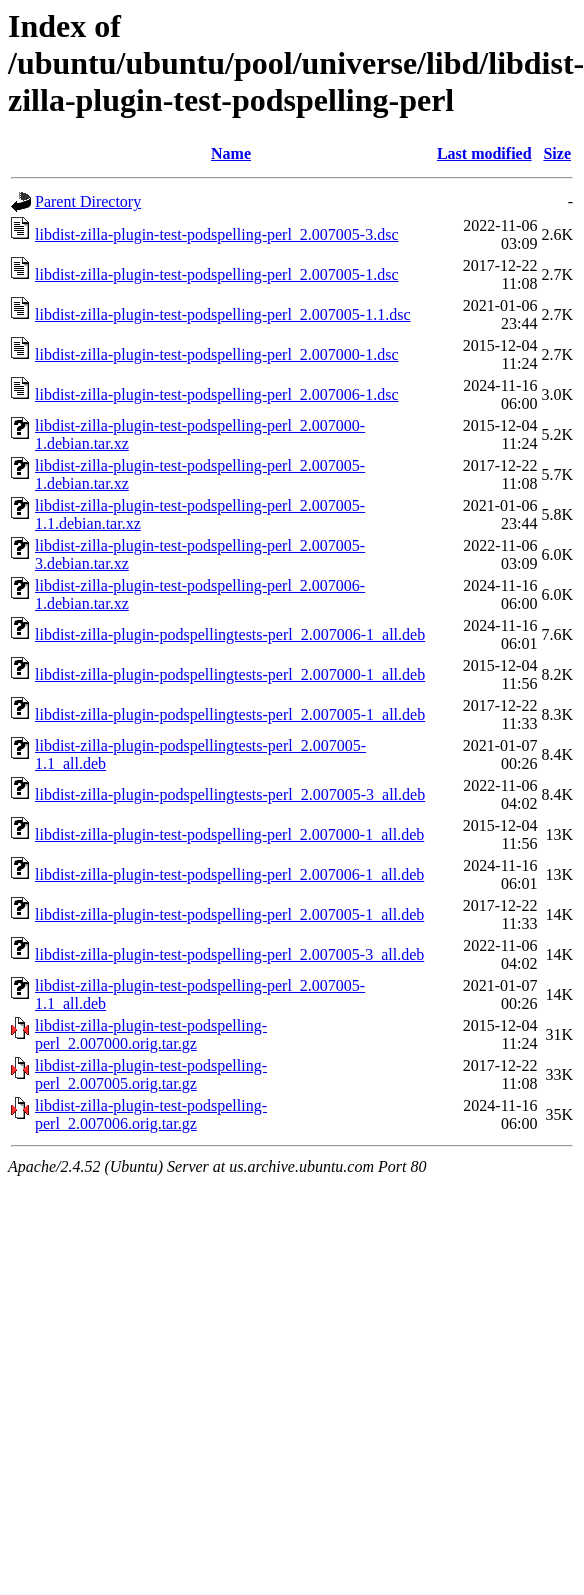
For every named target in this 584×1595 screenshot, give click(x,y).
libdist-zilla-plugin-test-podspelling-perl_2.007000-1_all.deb (229, 834)
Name (231, 153)
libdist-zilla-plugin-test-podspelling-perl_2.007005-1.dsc (217, 274)
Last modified (484, 153)
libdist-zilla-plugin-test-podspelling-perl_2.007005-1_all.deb (229, 914)
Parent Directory (88, 201)
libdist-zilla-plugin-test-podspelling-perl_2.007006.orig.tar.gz (151, 1114)
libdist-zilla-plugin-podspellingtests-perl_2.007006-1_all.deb (230, 634)
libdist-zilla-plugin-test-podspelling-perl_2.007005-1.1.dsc (223, 314)
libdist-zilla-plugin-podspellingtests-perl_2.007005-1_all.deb (230, 714)
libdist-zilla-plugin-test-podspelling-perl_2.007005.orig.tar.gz (151, 1074)
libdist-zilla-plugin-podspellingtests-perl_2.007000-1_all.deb (230, 674)
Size (557, 153)
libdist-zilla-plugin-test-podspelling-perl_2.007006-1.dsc (217, 394)
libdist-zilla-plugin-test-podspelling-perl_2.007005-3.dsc (217, 234)
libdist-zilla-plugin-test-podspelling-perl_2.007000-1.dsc (217, 354)
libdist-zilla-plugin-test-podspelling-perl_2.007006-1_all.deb (229, 874)
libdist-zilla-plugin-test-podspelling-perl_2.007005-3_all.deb (229, 954)
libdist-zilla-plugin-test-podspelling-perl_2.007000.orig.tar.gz (151, 1034)
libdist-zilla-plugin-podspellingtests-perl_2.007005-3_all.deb (230, 794)
